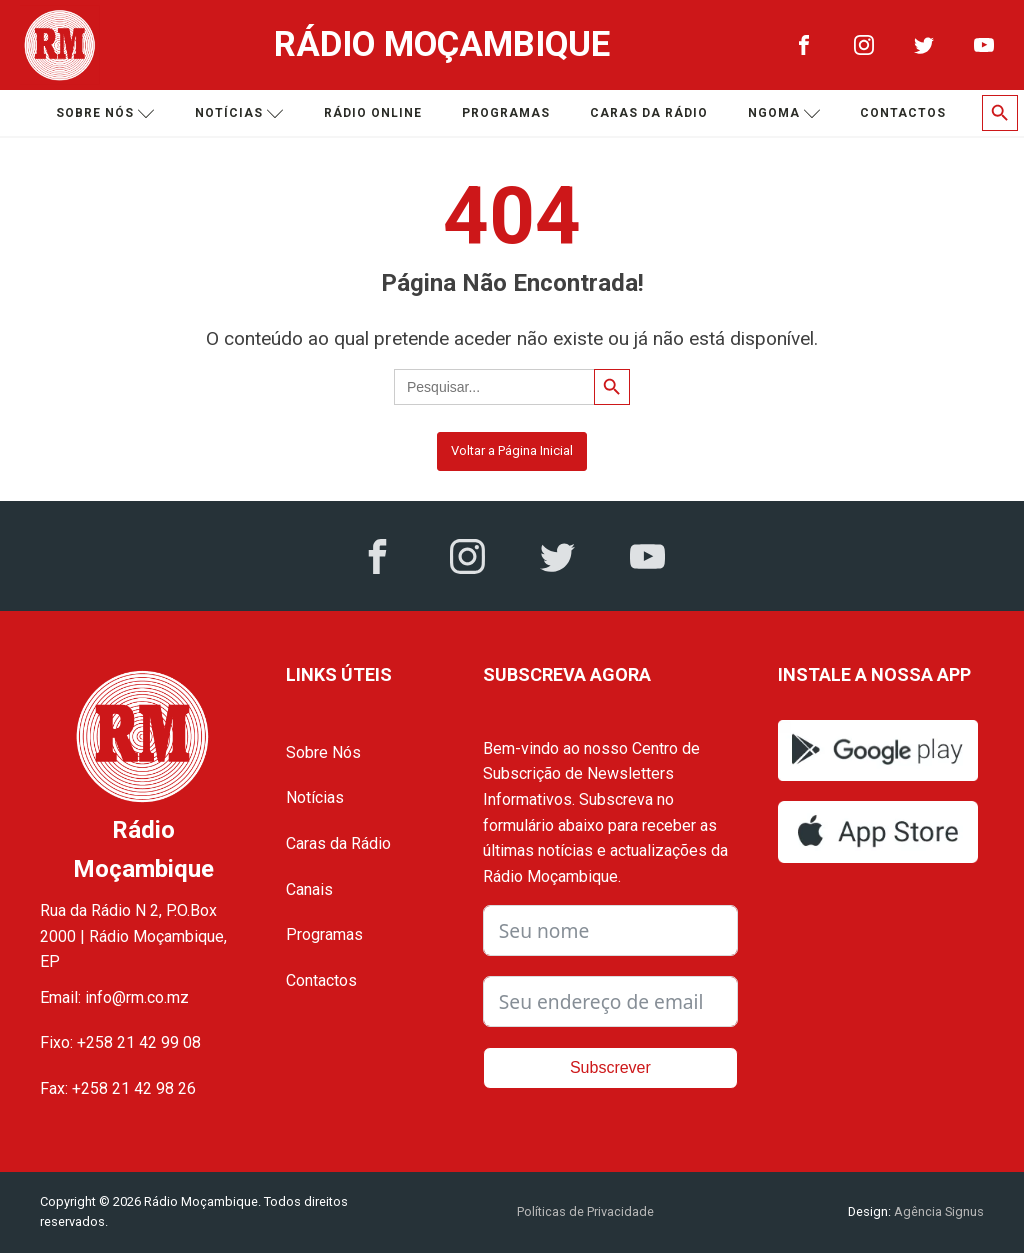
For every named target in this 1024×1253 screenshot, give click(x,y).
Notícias (239, 113)
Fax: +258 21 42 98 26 (118, 1088)
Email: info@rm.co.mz (114, 997)
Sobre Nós (323, 752)
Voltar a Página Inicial (512, 450)
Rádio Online (373, 113)
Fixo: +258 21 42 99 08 (120, 1042)
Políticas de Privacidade (585, 1211)
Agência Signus (937, 1211)
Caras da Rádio (649, 113)
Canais (309, 889)
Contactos (903, 113)
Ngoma (784, 113)
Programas (506, 113)
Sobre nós (105, 113)
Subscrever (610, 1067)
